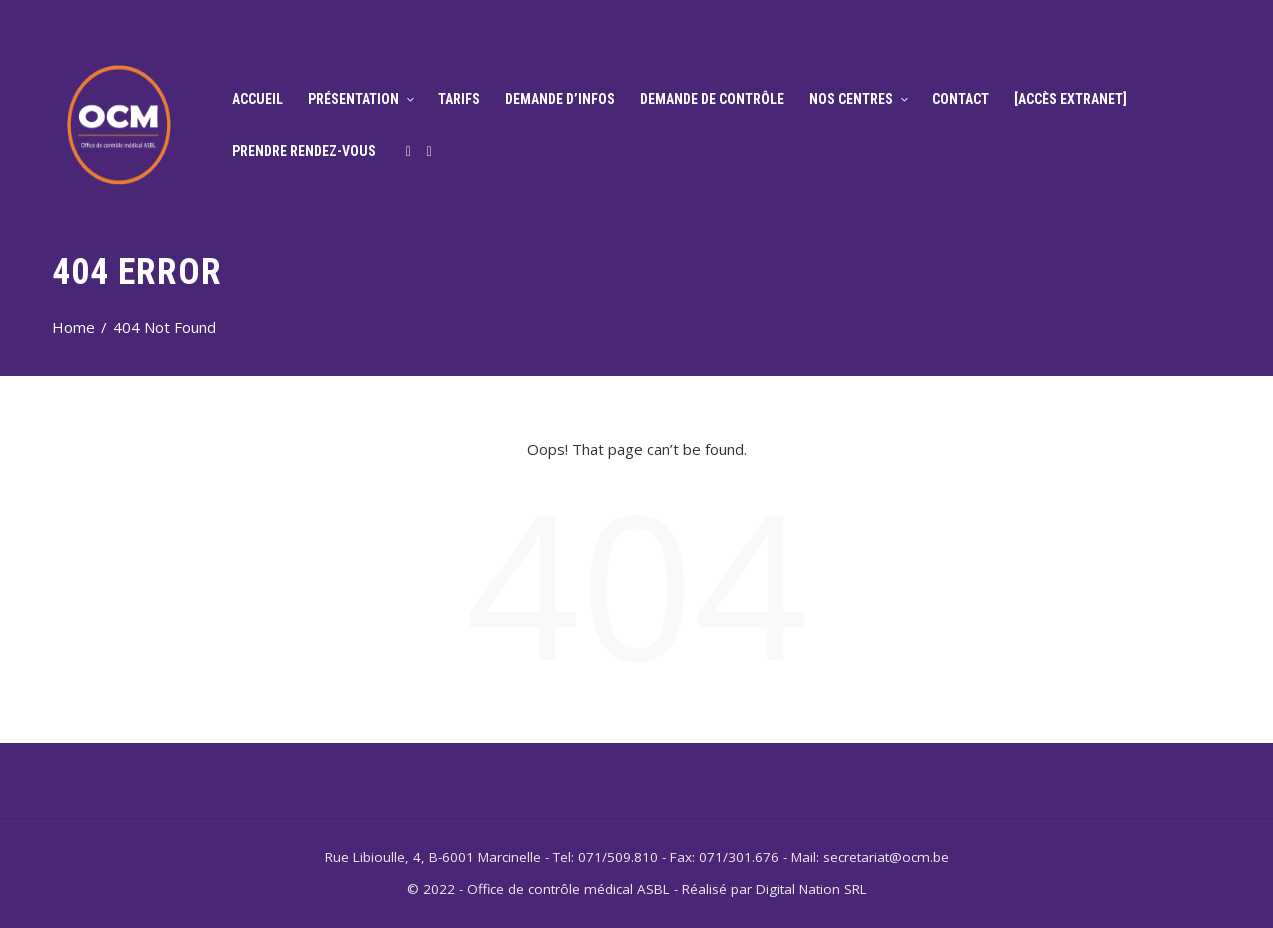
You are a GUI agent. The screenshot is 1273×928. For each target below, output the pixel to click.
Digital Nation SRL (811, 889)
